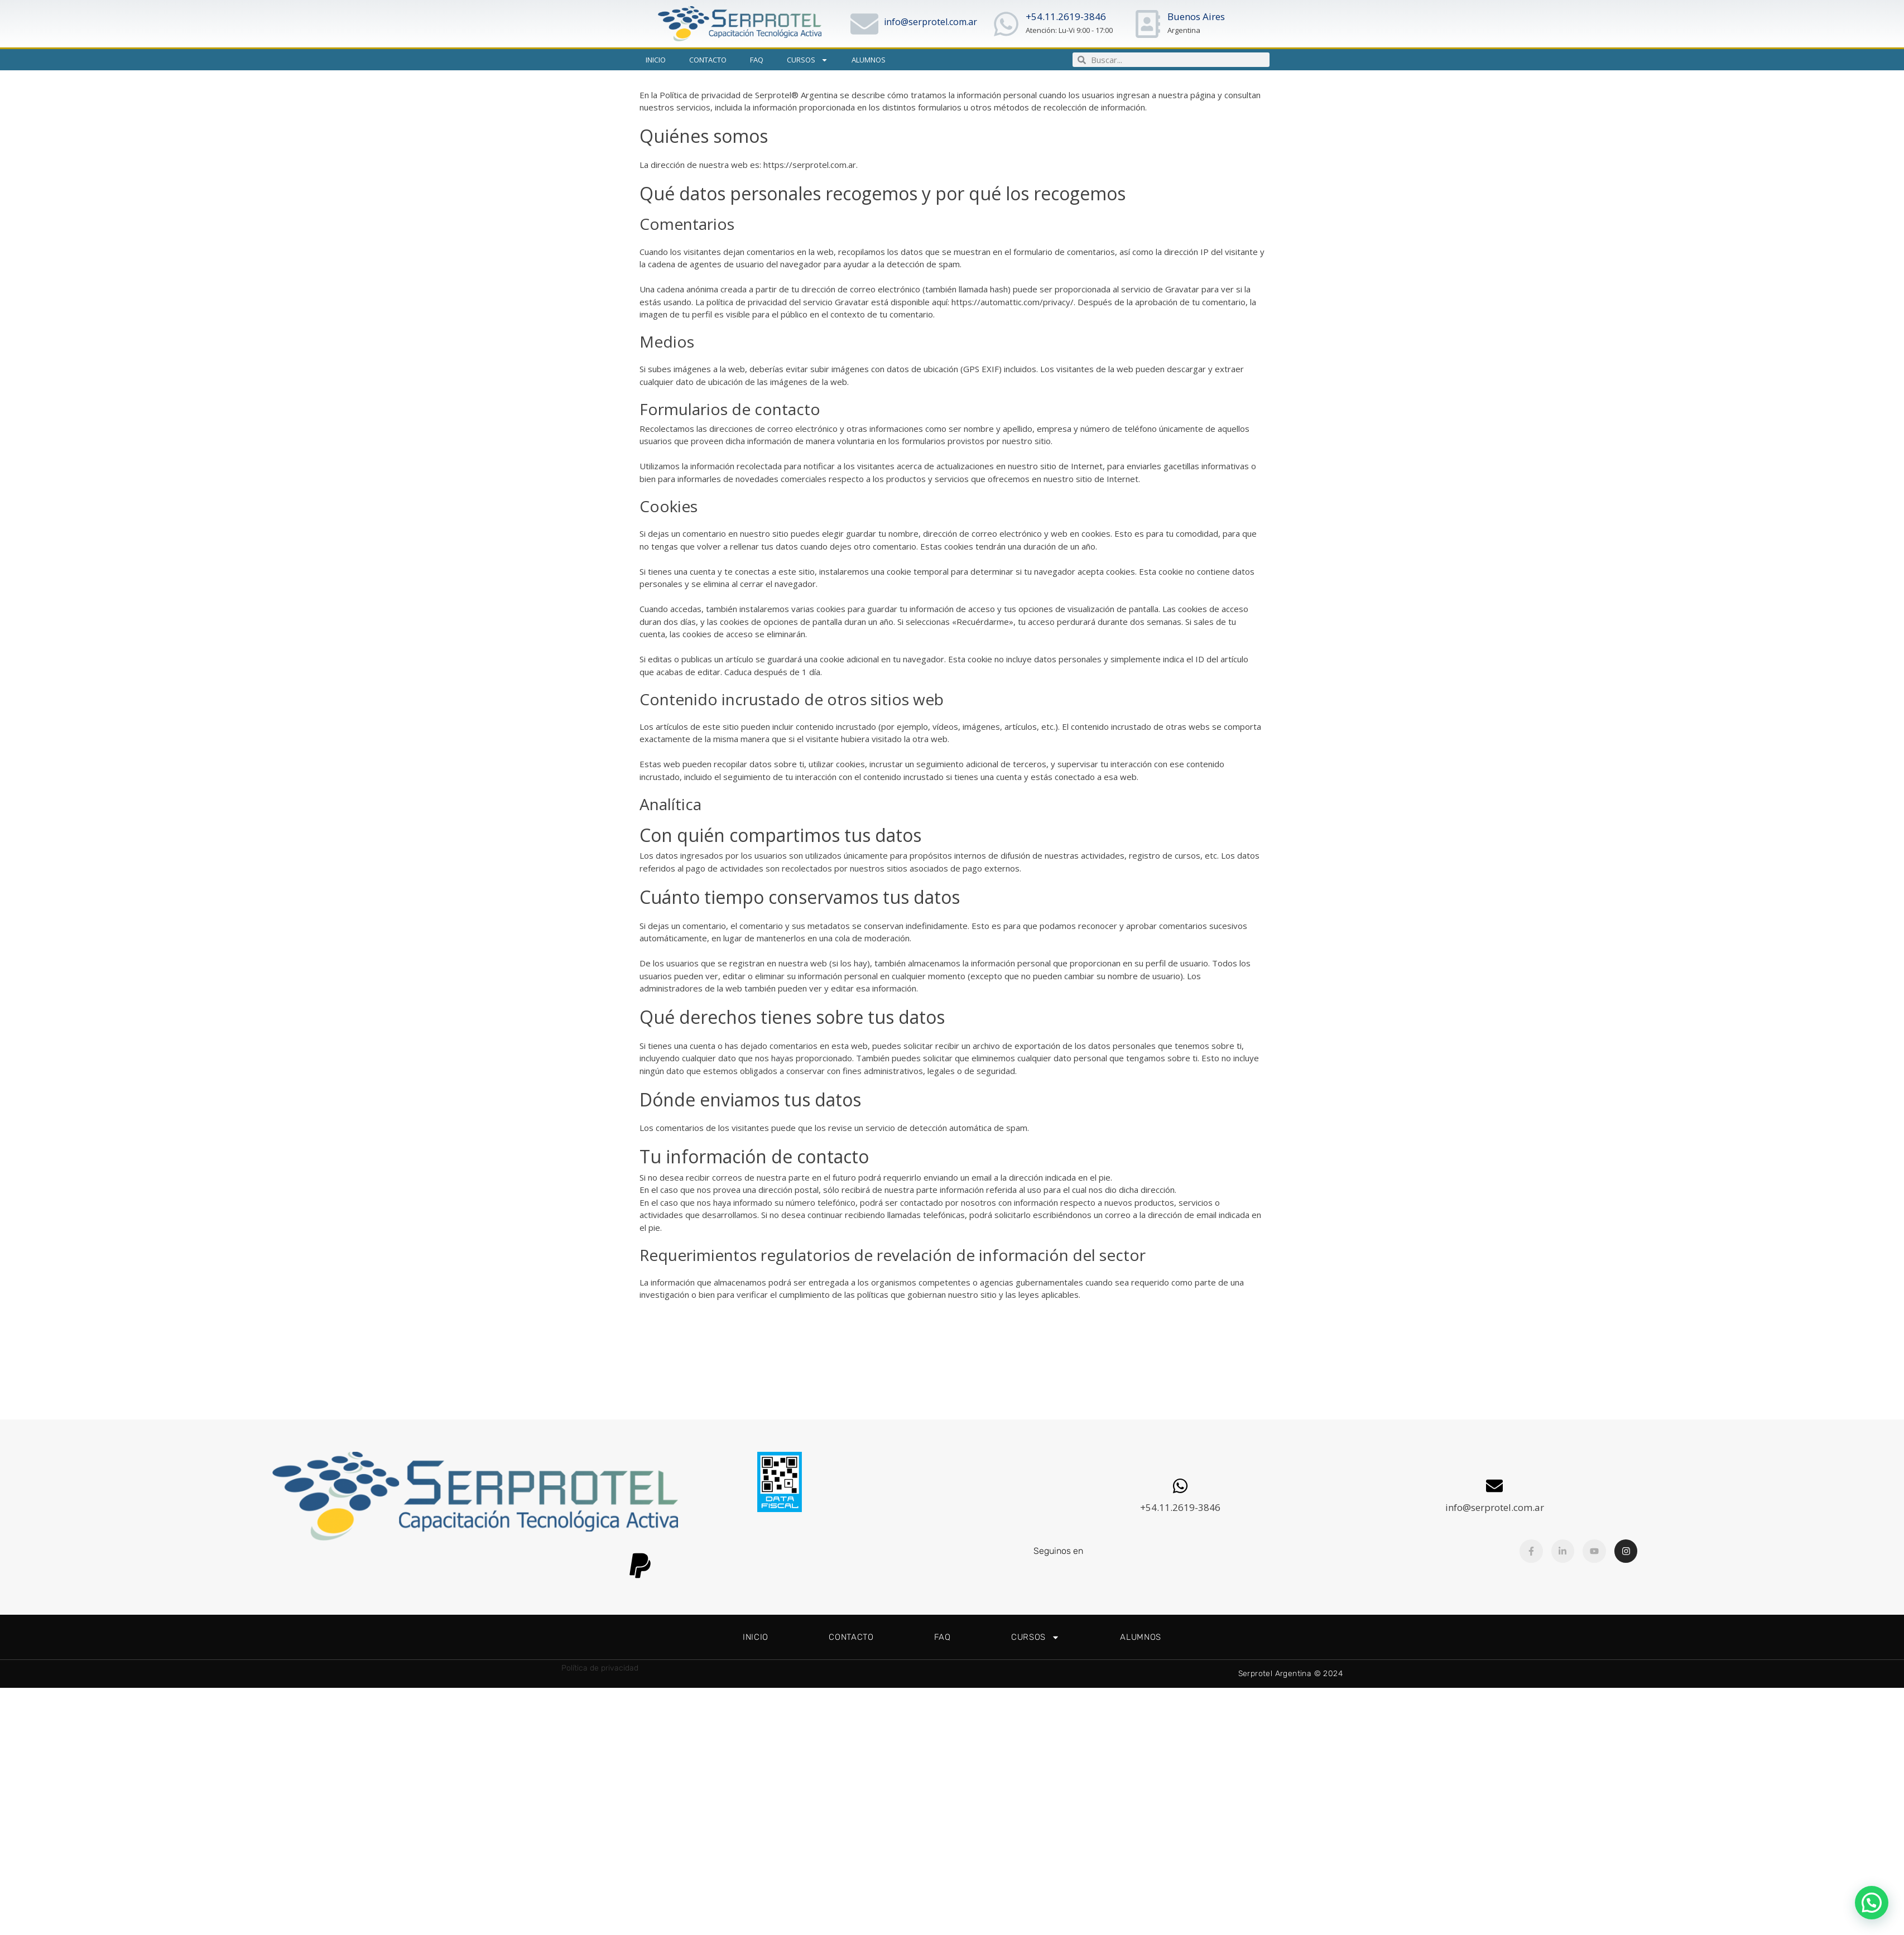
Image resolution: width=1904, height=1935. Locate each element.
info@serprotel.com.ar (930, 22)
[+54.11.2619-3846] (1006, 24)
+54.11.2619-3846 (1066, 16)
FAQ (756, 60)
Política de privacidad (599, 1668)
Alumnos (869, 60)
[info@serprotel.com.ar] (864, 24)
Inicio (656, 60)
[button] (1871, 1902)
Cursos (807, 60)
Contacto (708, 60)
